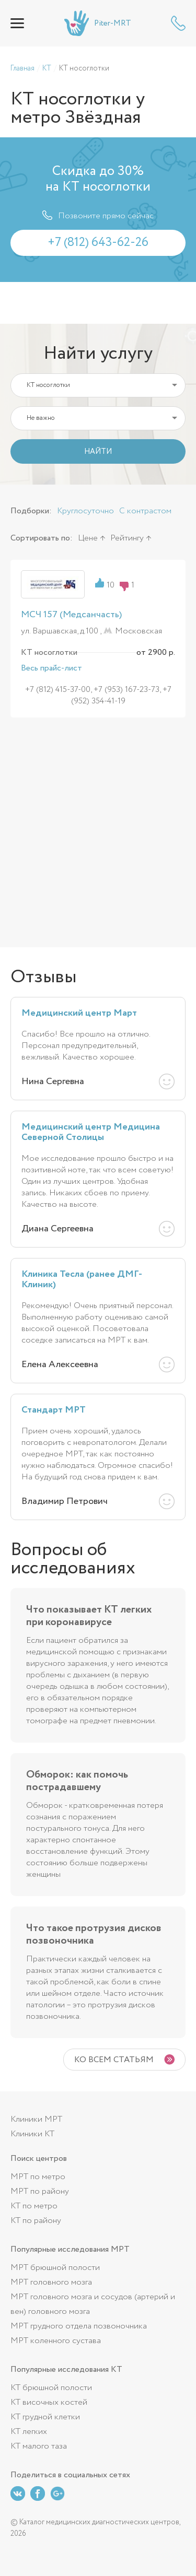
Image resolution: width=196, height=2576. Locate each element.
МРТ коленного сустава (55, 2341)
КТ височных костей (48, 2402)
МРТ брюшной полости (55, 2268)
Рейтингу (127, 538)
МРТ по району (39, 2191)
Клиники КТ (32, 2134)
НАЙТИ (98, 451)
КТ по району (35, 2221)
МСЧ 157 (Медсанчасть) (71, 614)
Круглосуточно (85, 511)
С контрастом (145, 511)
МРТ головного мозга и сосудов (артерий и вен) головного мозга (92, 2304)
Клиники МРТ (36, 2119)
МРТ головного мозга (51, 2282)
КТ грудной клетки (45, 2417)
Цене (88, 538)
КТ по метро (33, 2206)
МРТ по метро (37, 2177)
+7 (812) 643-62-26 (178, 23)
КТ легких (28, 2432)
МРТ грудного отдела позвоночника (78, 2326)
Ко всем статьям (114, 2060)
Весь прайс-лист (51, 668)
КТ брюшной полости (51, 2388)
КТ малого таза (38, 2446)
